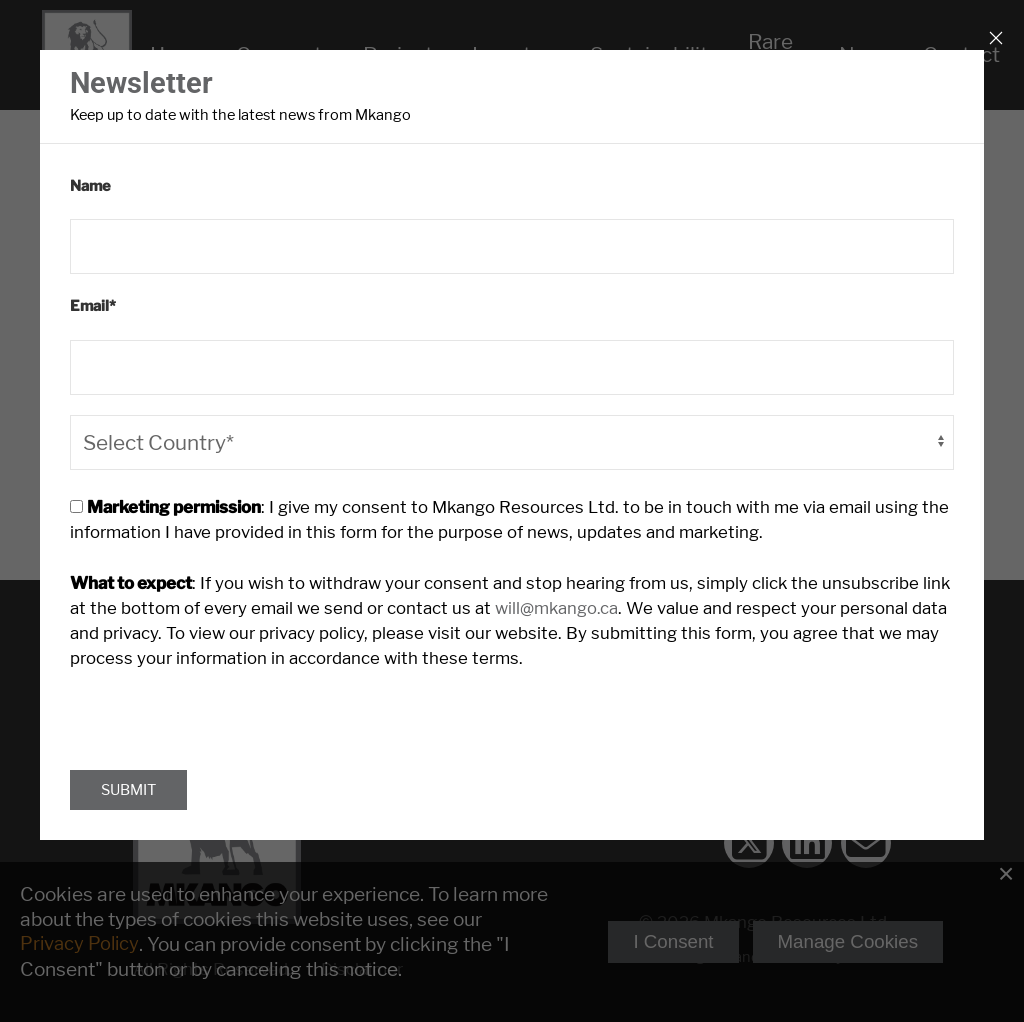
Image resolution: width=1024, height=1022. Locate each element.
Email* (93, 306)
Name (90, 186)
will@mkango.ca (550, 606)
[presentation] (222, 708)
